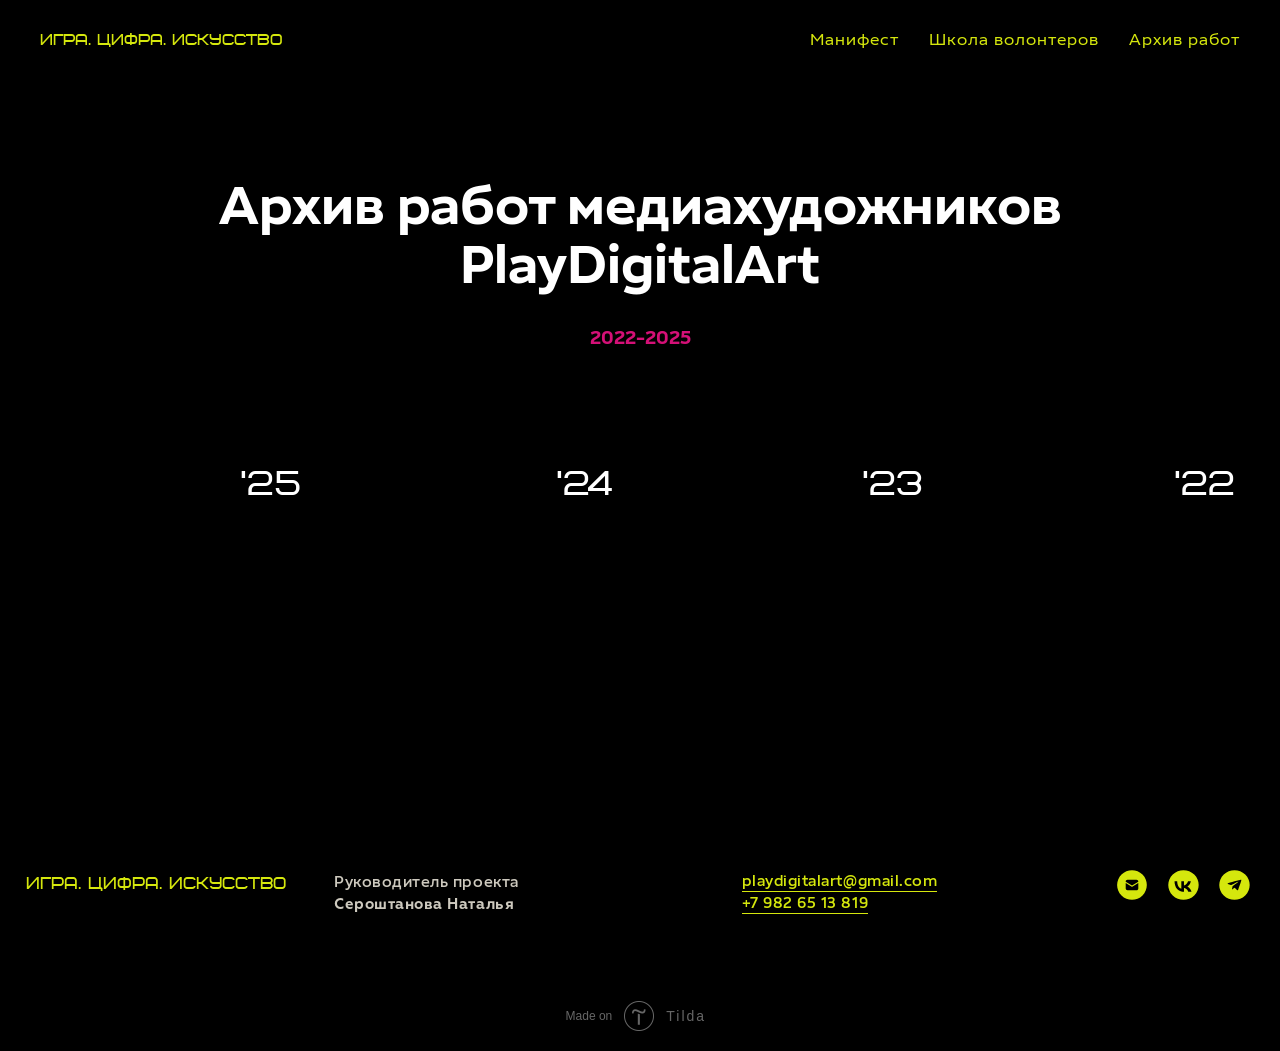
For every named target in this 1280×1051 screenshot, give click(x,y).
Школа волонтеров (1014, 39)
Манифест (854, 39)
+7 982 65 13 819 (805, 903)
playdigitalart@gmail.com (840, 881)
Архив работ (1184, 39)
